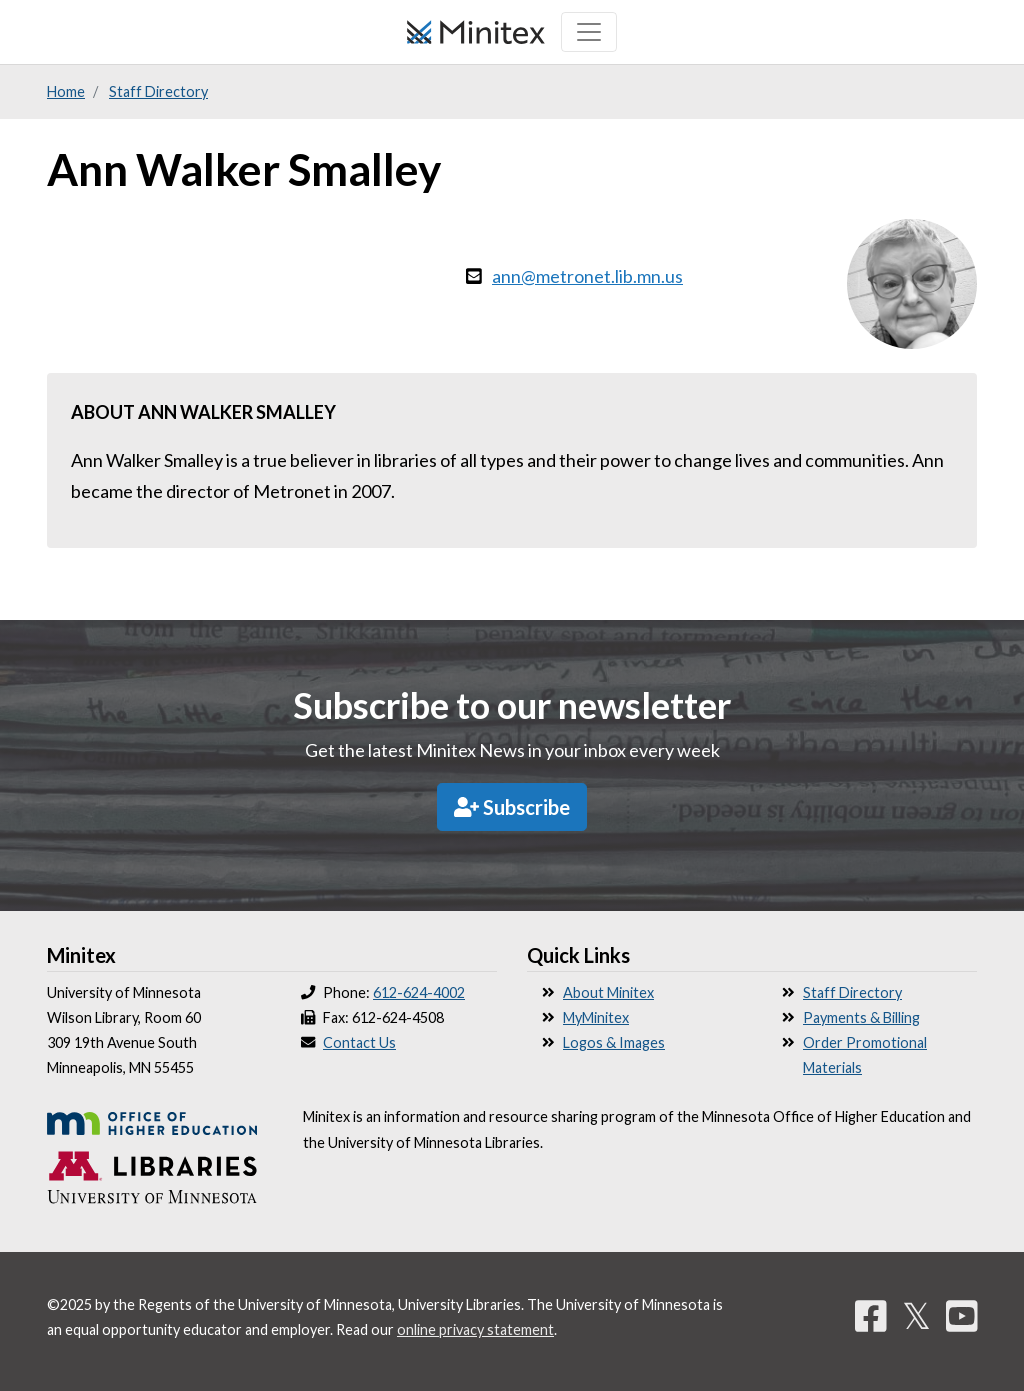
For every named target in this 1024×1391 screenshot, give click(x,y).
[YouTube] (962, 1315)
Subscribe (512, 807)
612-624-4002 (419, 992)
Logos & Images (614, 1042)
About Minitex (608, 992)
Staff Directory (158, 91)
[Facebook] (871, 1315)
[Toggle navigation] (589, 32)
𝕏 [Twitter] (916, 1315)
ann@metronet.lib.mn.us (587, 276)
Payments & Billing (861, 1017)
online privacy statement (475, 1329)
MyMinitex (596, 1017)
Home (66, 91)
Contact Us (359, 1042)
